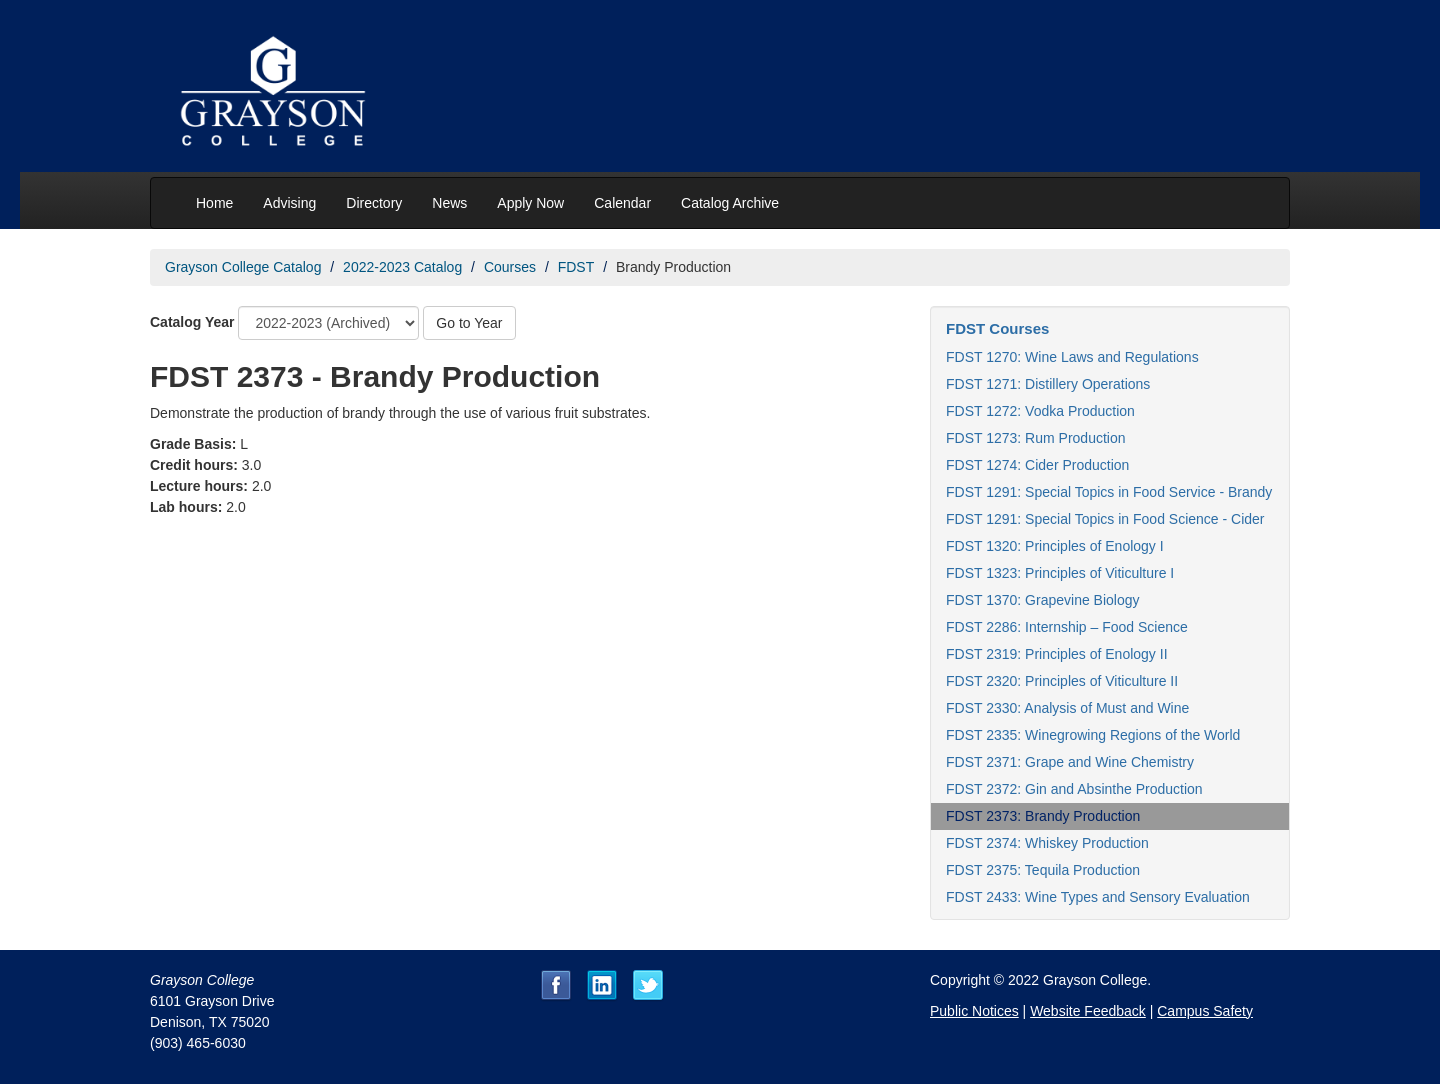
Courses (510, 267)
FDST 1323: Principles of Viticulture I (1060, 573)
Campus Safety (1205, 1011)
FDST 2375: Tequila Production (1043, 870)
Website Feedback (1088, 1011)
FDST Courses (997, 328)
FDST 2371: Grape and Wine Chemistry (1070, 762)
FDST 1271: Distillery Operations (1048, 384)
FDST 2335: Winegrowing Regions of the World (1093, 735)
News (449, 203)
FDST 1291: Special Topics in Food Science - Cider (1105, 519)
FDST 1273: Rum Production (1036, 438)
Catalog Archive (730, 203)
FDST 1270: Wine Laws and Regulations (1072, 357)
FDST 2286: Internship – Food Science (1067, 627)
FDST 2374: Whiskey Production (1047, 843)
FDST (576, 267)
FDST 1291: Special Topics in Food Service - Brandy (1109, 492)
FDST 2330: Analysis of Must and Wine (1067, 708)
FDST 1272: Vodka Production (1040, 411)
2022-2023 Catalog (402, 267)
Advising (289, 203)
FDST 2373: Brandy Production (1043, 816)
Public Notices (974, 1011)
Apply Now (530, 203)
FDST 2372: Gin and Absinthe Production (1074, 789)
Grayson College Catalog (243, 267)
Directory (374, 203)
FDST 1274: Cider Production (1037, 465)
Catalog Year (192, 322)
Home (214, 203)
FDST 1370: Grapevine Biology (1043, 600)
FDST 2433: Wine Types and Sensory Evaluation (1098, 897)
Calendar (622, 203)
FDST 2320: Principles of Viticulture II (1062, 681)
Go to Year (469, 323)
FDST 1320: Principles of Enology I (1055, 546)
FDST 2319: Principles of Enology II (1057, 654)
